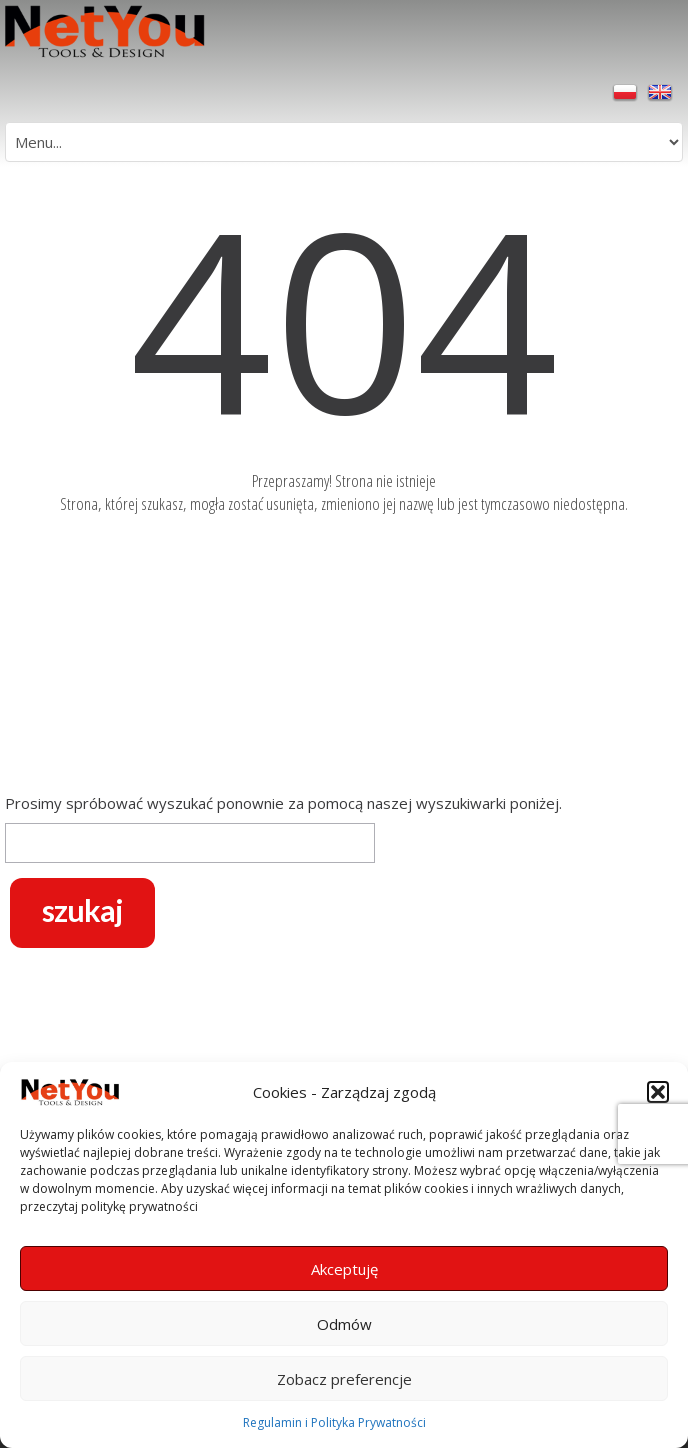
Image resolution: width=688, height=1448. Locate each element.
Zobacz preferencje (344, 1379)
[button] (658, 1092)
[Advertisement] (344, 658)
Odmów (344, 1324)
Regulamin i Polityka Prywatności (334, 1422)
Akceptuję (344, 1269)
